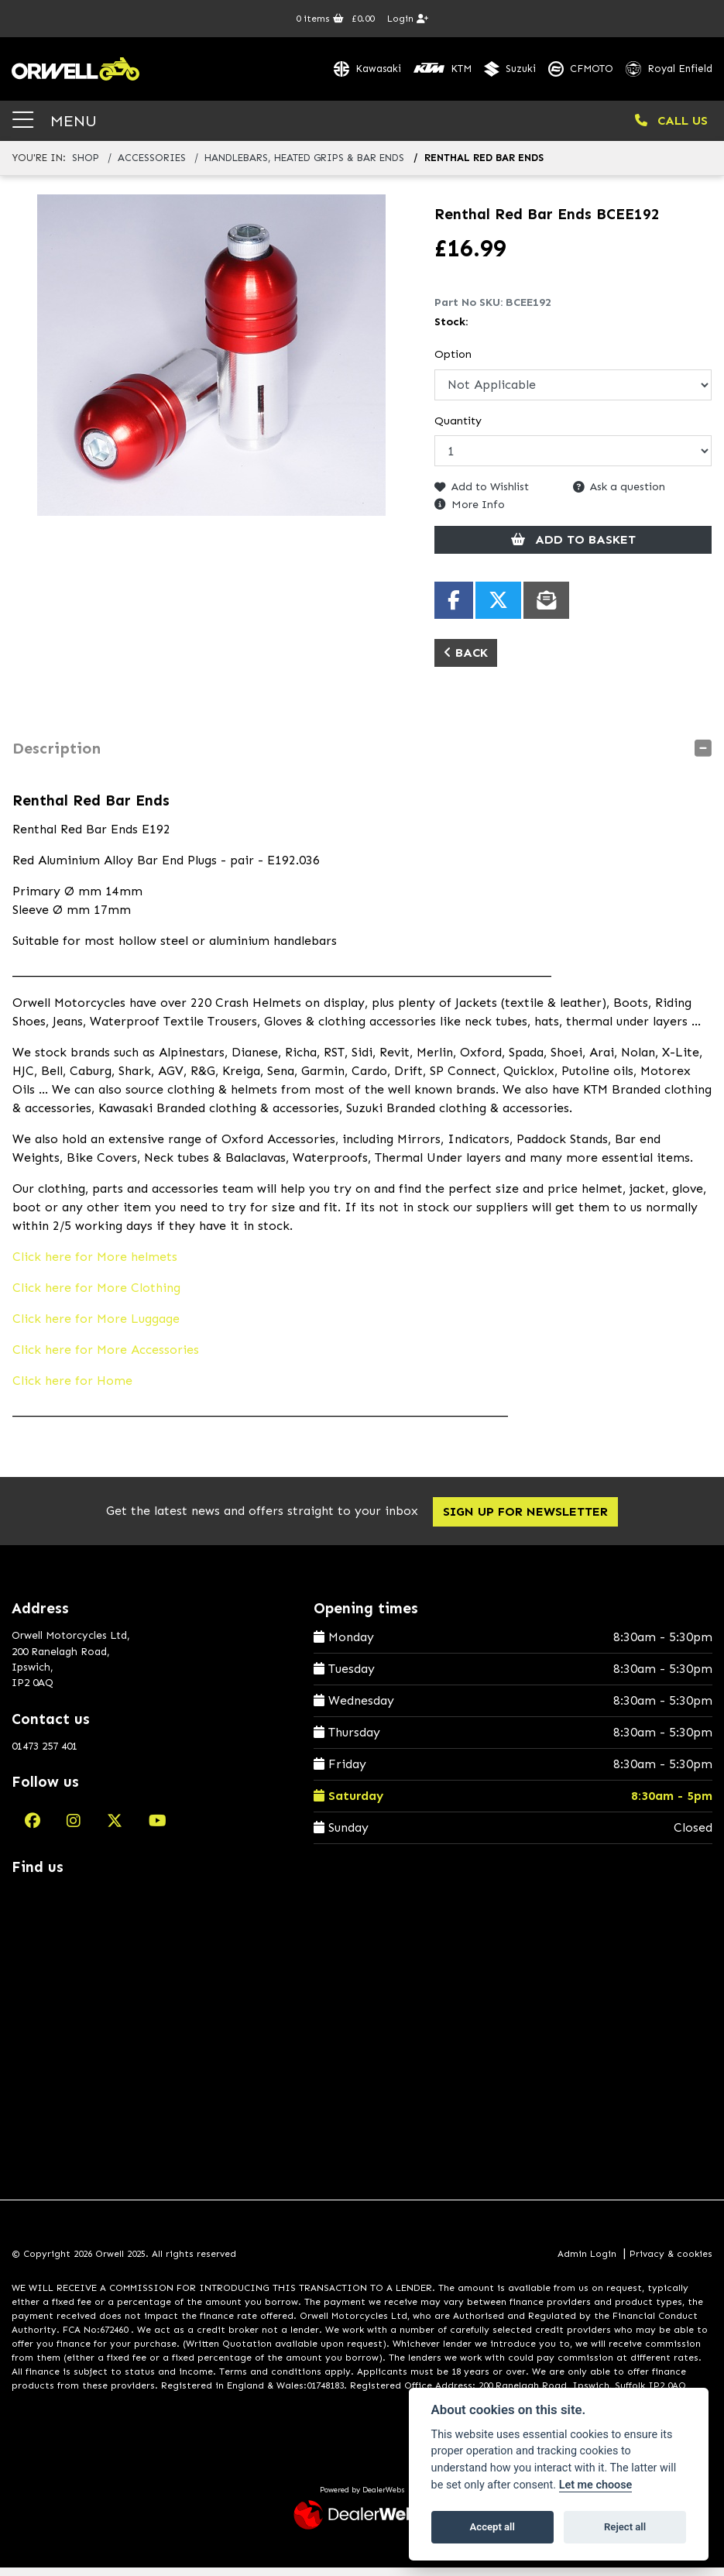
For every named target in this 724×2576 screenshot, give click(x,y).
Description (56, 756)
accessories (152, 166)
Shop (85, 166)
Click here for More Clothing (96, 1295)
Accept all (492, 2527)
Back (466, 660)
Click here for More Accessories (105, 1357)
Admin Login (587, 2261)
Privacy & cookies (671, 2261)
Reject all (625, 2527)
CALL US (671, 128)
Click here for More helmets (94, 1264)
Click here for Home (72, 1388)
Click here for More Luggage (96, 1326)
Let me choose (596, 2485)
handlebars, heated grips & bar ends (304, 166)
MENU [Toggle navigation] (54, 128)
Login (407, 18)
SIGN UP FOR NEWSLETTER (529, 1519)
